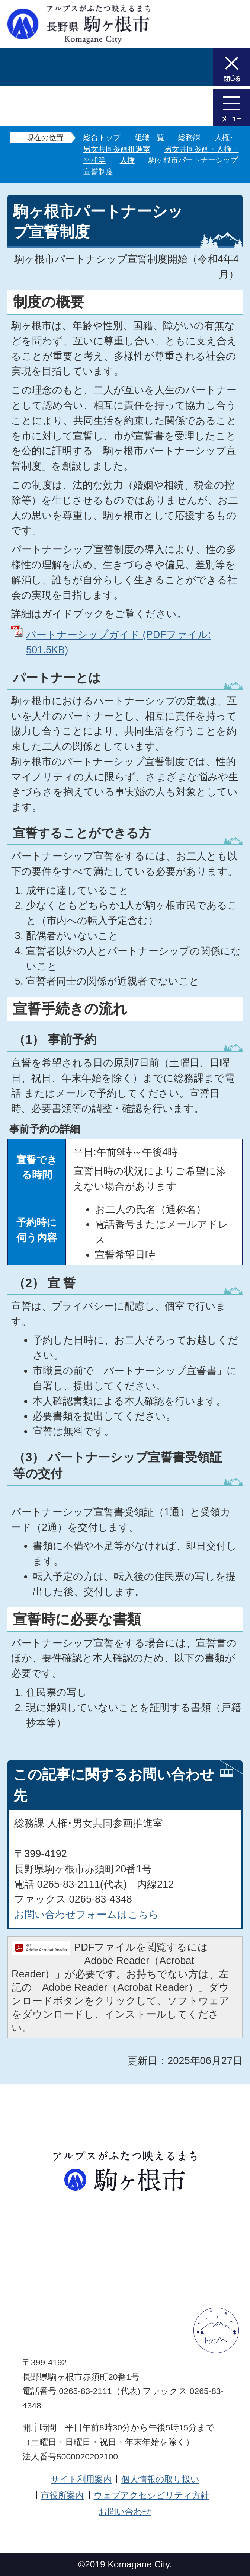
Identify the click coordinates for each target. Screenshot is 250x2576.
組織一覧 (149, 137)
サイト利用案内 (81, 2479)
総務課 (189, 137)
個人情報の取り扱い (160, 2479)
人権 (127, 160)
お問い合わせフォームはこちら (86, 1914)
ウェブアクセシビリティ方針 (151, 2495)
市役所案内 (62, 2495)
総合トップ (102, 137)
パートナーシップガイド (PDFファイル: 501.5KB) (118, 642)
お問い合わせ (125, 2511)
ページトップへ (216, 2330)
